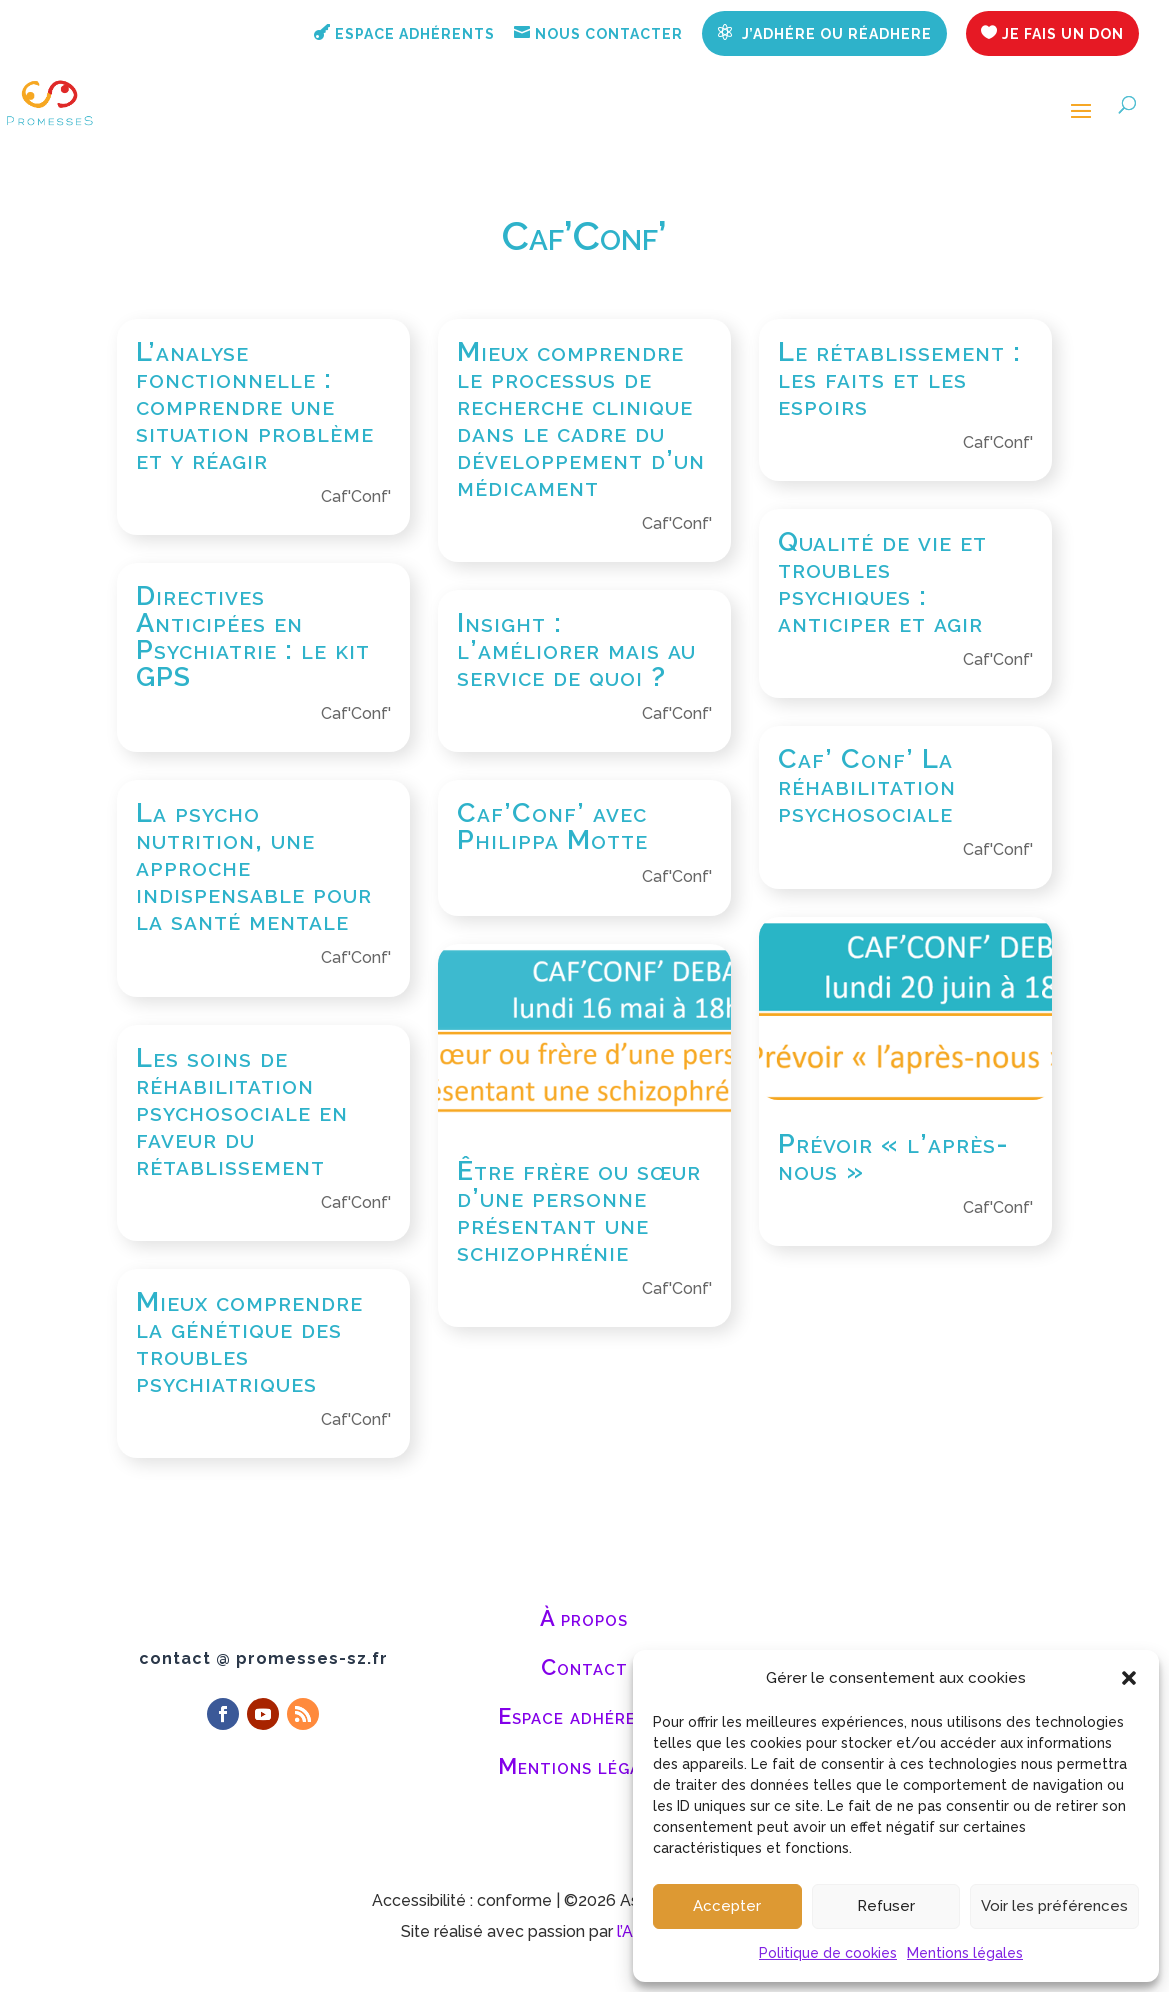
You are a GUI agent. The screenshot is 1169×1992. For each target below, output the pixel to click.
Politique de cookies (828, 1953)
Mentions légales (965, 1953)
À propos (584, 1618)
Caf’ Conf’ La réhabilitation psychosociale (867, 785)
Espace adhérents (404, 33)
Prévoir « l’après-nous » (893, 1157)
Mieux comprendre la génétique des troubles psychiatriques (249, 1342)
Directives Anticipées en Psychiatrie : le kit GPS (253, 636)
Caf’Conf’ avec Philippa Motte (552, 826)
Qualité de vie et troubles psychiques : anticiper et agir (882, 582)
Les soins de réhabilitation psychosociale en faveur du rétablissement (242, 1111)
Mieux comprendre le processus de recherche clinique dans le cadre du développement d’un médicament (581, 419)
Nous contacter (598, 33)
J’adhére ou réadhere (824, 33)
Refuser (886, 1906)
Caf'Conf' (356, 496)
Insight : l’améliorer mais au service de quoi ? (576, 649)
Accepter (727, 1906)
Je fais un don (1052, 33)
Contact (584, 1667)
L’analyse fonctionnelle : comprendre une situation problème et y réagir (255, 405)
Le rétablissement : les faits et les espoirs (899, 378)
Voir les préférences (1054, 1906)
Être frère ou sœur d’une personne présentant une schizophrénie (579, 1211)
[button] (1129, 1678)
